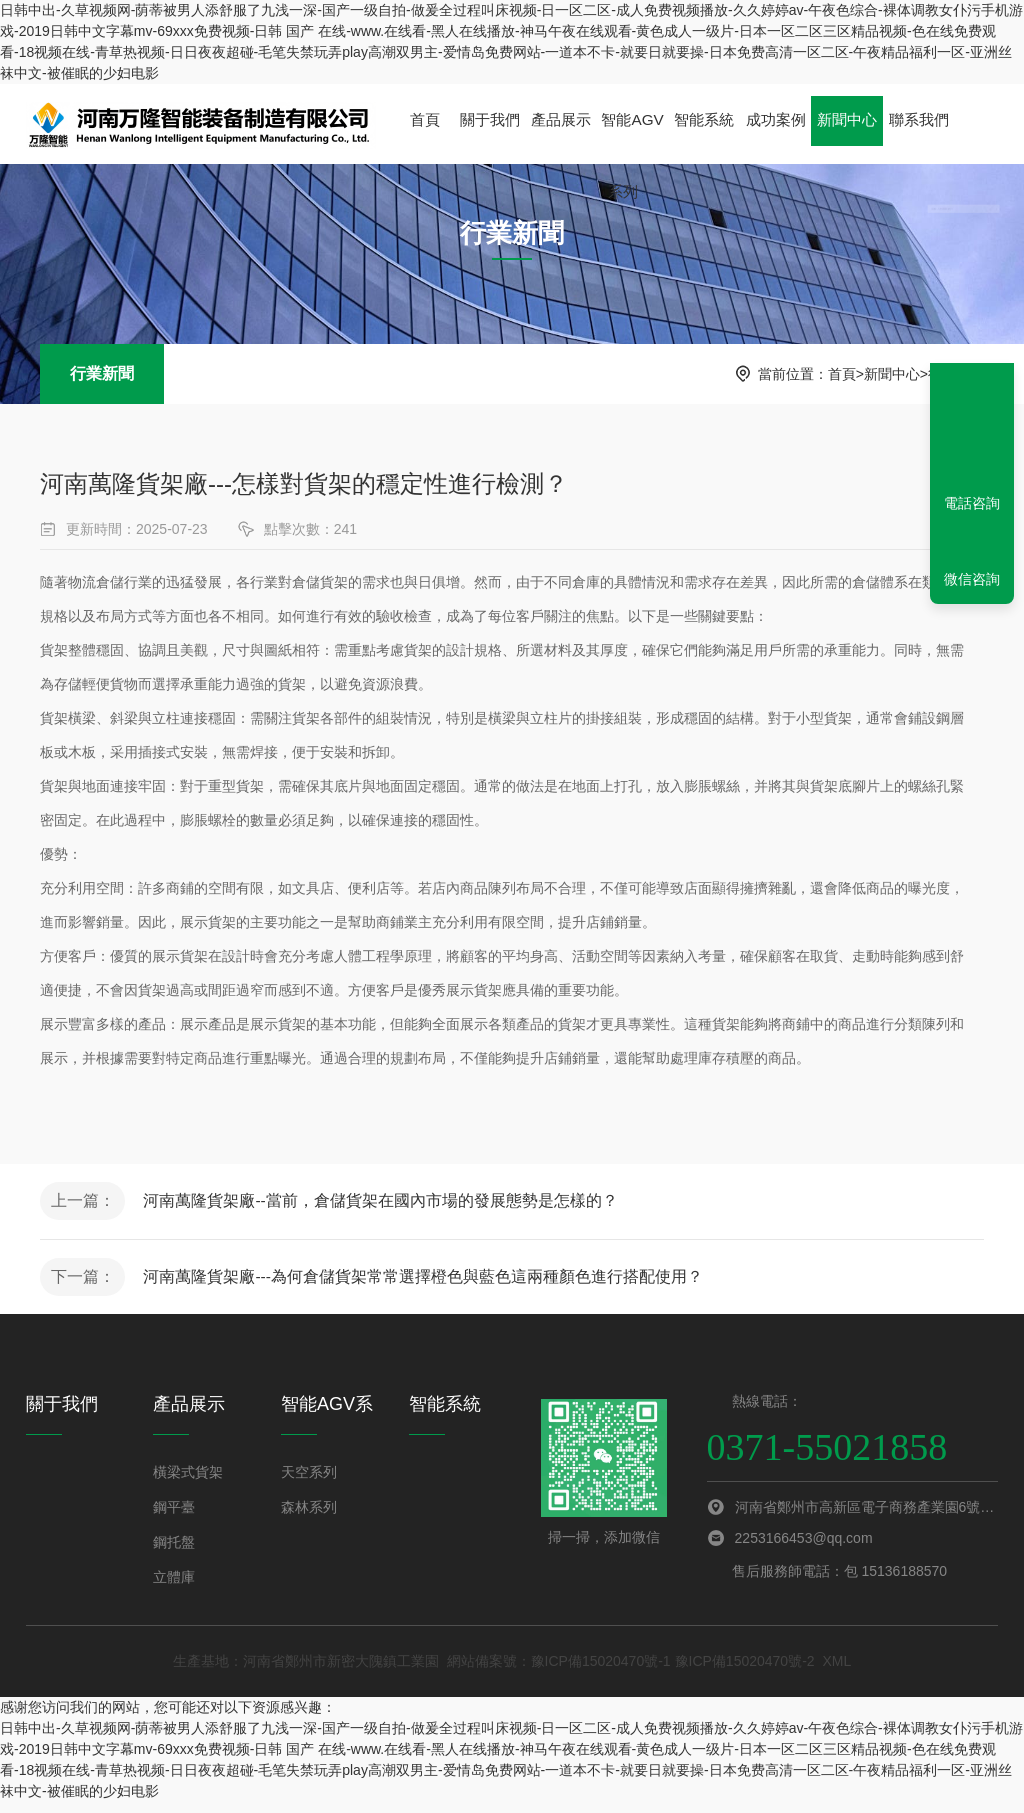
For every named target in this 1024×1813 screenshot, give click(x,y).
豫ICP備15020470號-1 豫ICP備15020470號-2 (673, 1672)
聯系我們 (910, 123)
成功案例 (769, 139)
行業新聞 (102, 373)
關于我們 (488, 123)
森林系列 (309, 1518)
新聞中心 (840, 139)
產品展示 (558, 139)
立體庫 (174, 1588)
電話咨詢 (972, 503)
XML (836, 1672)
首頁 (424, 123)
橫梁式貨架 (188, 1483)
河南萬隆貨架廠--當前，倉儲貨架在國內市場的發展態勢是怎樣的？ (387, 1203)
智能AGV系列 (629, 139)
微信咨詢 (972, 579)
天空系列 (309, 1483)
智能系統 (699, 123)
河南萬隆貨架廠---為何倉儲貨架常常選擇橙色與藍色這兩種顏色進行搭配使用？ (430, 1284)
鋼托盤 (174, 1553)
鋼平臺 (174, 1518)
